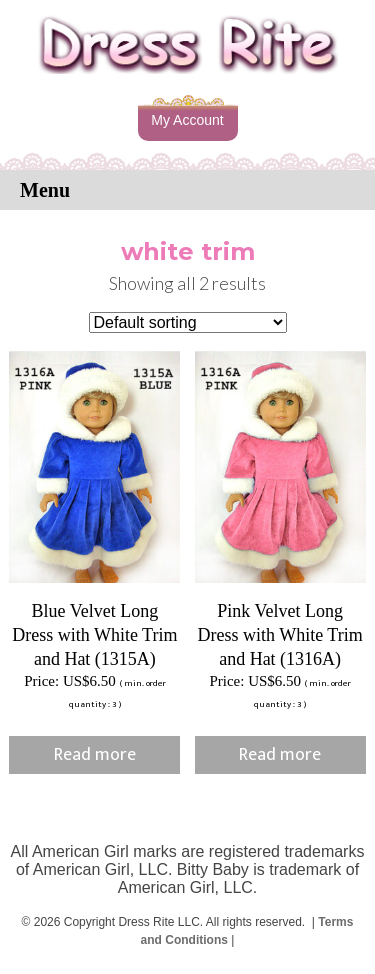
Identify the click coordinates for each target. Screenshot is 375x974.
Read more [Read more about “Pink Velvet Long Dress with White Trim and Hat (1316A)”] (280, 755)
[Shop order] (188, 322)
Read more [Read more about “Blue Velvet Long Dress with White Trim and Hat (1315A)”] (95, 755)
